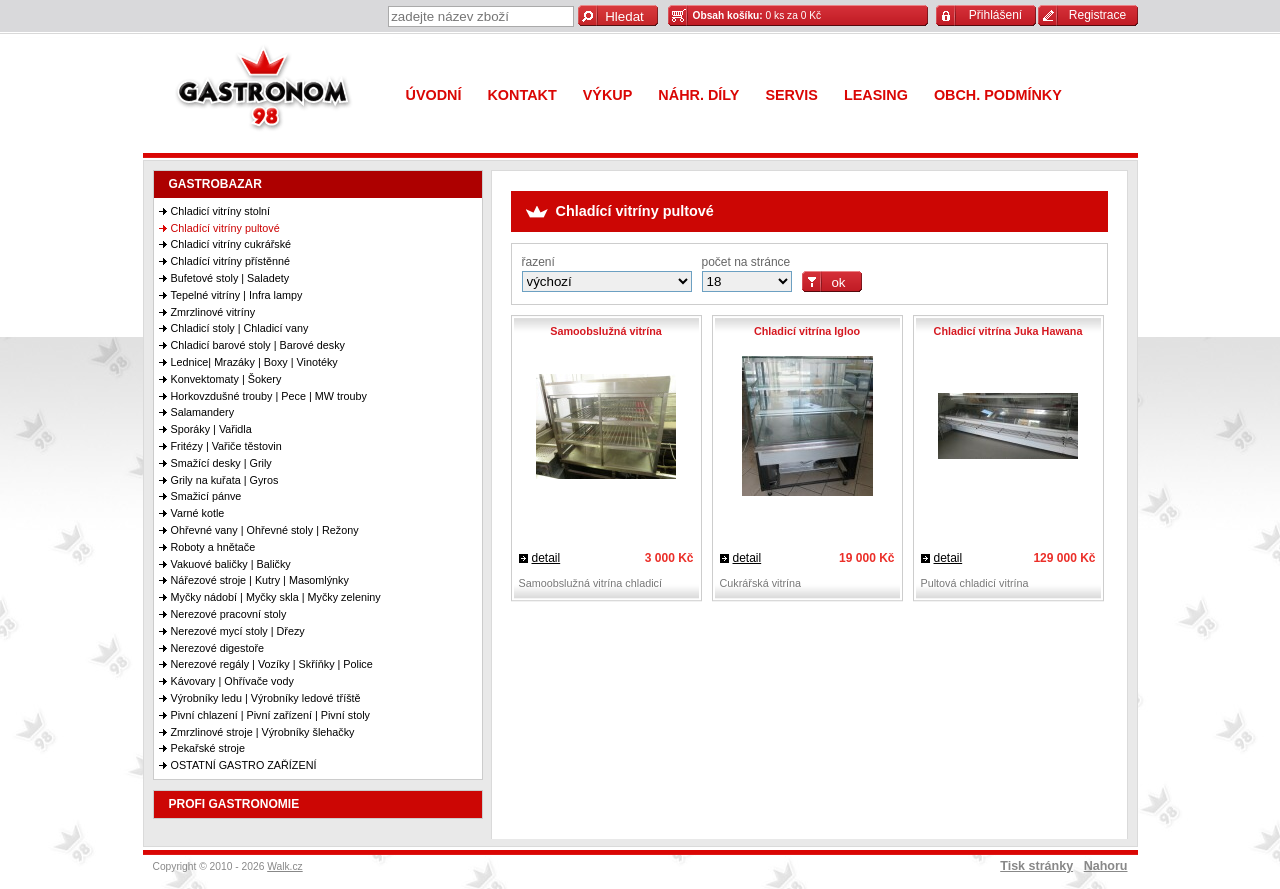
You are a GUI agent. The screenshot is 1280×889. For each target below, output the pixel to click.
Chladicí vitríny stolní (221, 211)
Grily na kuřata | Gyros (225, 480)
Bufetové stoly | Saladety (230, 278)
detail (546, 558)
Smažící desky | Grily (221, 463)
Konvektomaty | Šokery (226, 379)
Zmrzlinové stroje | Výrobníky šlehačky (263, 732)
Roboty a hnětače (213, 547)
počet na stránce (746, 262)
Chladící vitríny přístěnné (230, 261)
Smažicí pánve (206, 496)
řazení (538, 262)
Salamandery (203, 412)
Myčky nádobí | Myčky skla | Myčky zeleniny (276, 597)
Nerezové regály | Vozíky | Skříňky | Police (272, 664)
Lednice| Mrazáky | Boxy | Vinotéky (254, 362)
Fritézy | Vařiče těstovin (226, 446)
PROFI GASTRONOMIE (234, 804)
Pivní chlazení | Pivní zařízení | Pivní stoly (270, 715)
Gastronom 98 (268, 92)
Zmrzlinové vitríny (213, 312)
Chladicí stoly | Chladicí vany (240, 328)
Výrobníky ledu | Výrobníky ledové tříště (266, 698)
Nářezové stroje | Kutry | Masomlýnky (260, 580)
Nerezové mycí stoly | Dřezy (238, 631)
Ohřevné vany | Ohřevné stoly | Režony (265, 530)
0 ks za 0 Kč (757, 15)
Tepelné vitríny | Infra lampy (237, 295)
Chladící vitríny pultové (225, 228)
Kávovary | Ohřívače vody (232, 681)
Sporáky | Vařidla (211, 429)
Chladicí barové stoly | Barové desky (258, 345)
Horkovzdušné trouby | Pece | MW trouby (269, 396)
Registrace (1097, 15)
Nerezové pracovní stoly (229, 614)
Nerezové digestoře (218, 648)
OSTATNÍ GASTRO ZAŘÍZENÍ (244, 765)
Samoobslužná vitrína (606, 331)
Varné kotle (198, 513)
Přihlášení (995, 15)
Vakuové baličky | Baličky (231, 564)
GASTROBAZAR (215, 184)
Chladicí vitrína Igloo (807, 331)
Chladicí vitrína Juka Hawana (1008, 331)
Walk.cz (285, 866)
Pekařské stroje (208, 748)
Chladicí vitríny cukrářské (231, 244)
